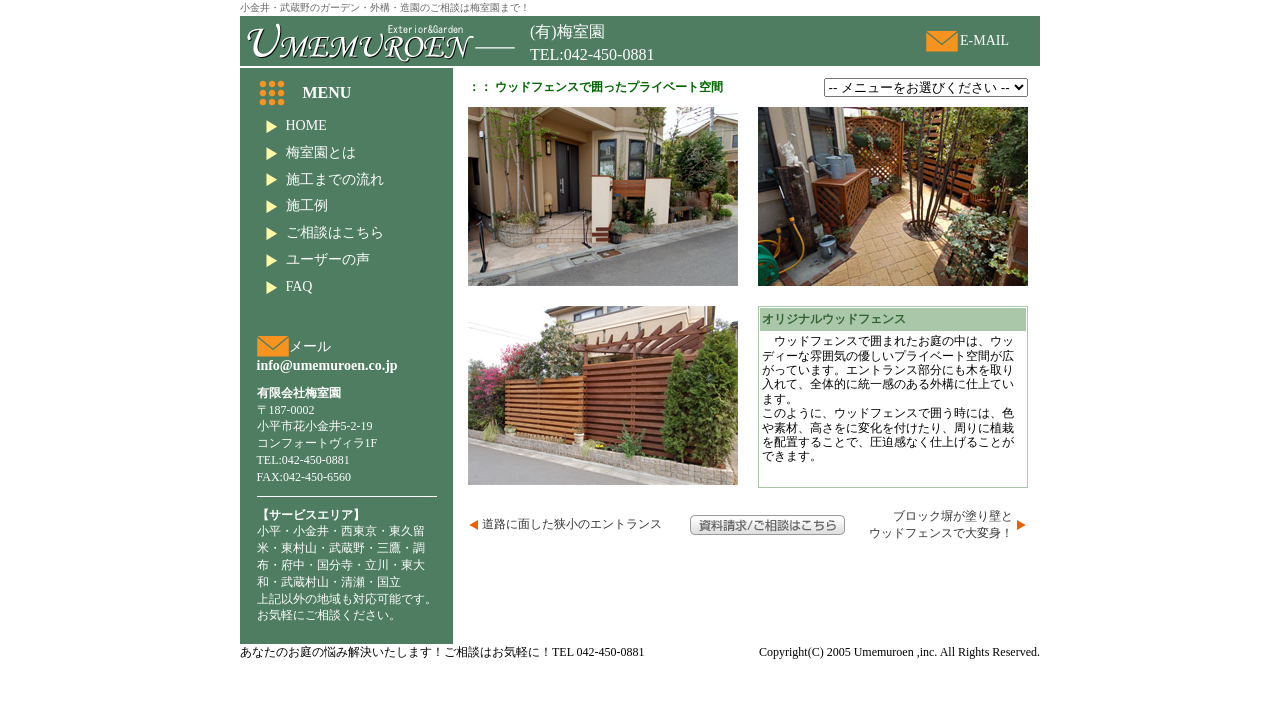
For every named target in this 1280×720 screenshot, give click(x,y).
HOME (306, 125)
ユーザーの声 (328, 259)
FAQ (299, 286)
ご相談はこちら (335, 232)
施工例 (307, 205)
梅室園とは (321, 152)
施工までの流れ (335, 179)
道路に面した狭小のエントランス (572, 524)
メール (310, 346)
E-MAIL (984, 40)
